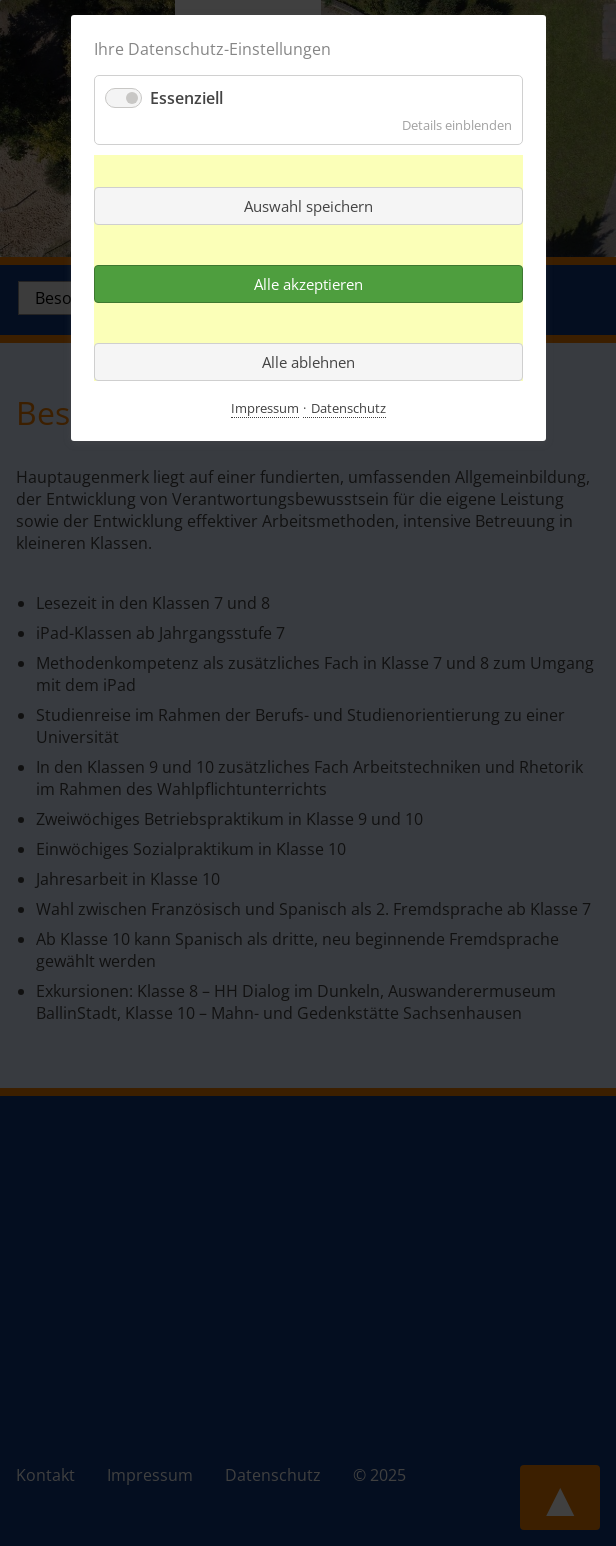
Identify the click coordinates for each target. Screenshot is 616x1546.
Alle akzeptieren (308, 284)
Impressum (265, 408)
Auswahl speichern (308, 206)
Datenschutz (348, 408)
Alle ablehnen (308, 362)
